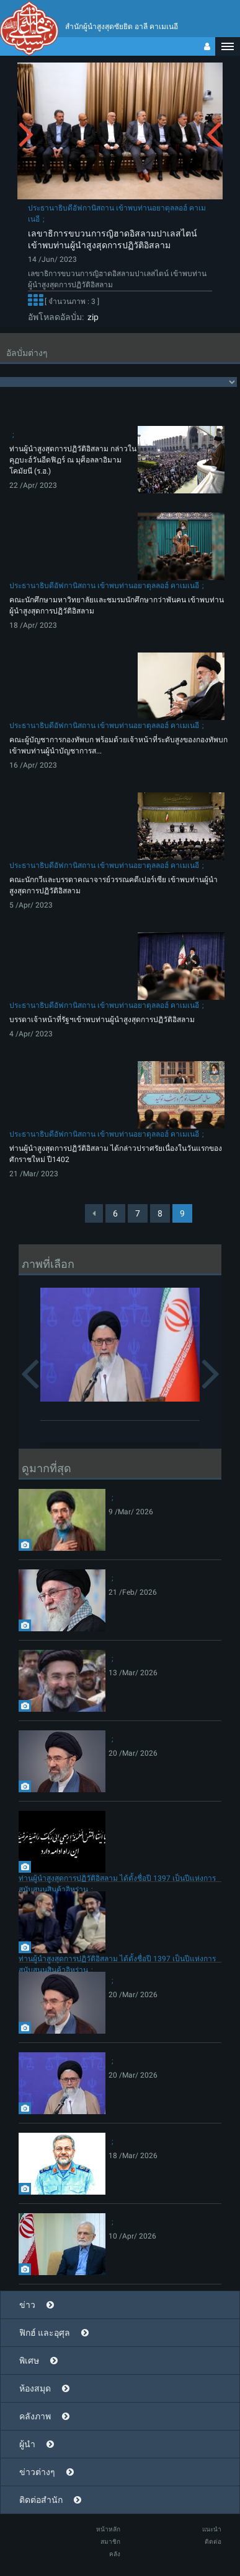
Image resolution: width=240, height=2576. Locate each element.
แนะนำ (211, 2529)
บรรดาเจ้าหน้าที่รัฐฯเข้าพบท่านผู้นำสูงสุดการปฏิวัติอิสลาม (102, 1019)
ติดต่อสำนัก (41, 2500)
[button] (227, 46)
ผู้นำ (27, 2444)
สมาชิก (110, 2541)
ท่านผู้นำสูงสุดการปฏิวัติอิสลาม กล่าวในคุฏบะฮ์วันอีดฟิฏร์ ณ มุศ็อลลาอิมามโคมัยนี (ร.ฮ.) (72, 460)
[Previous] (94, 1213)
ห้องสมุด (35, 2388)
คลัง (114, 2554)
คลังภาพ (35, 2416)
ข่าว (27, 2305)
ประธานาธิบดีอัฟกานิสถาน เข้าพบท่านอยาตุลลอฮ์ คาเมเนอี (104, 585)
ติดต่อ (213, 2541)
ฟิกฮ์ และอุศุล (44, 2333)
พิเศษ (29, 2361)
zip (91, 317)
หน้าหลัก (108, 2529)
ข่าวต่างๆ (37, 2472)
